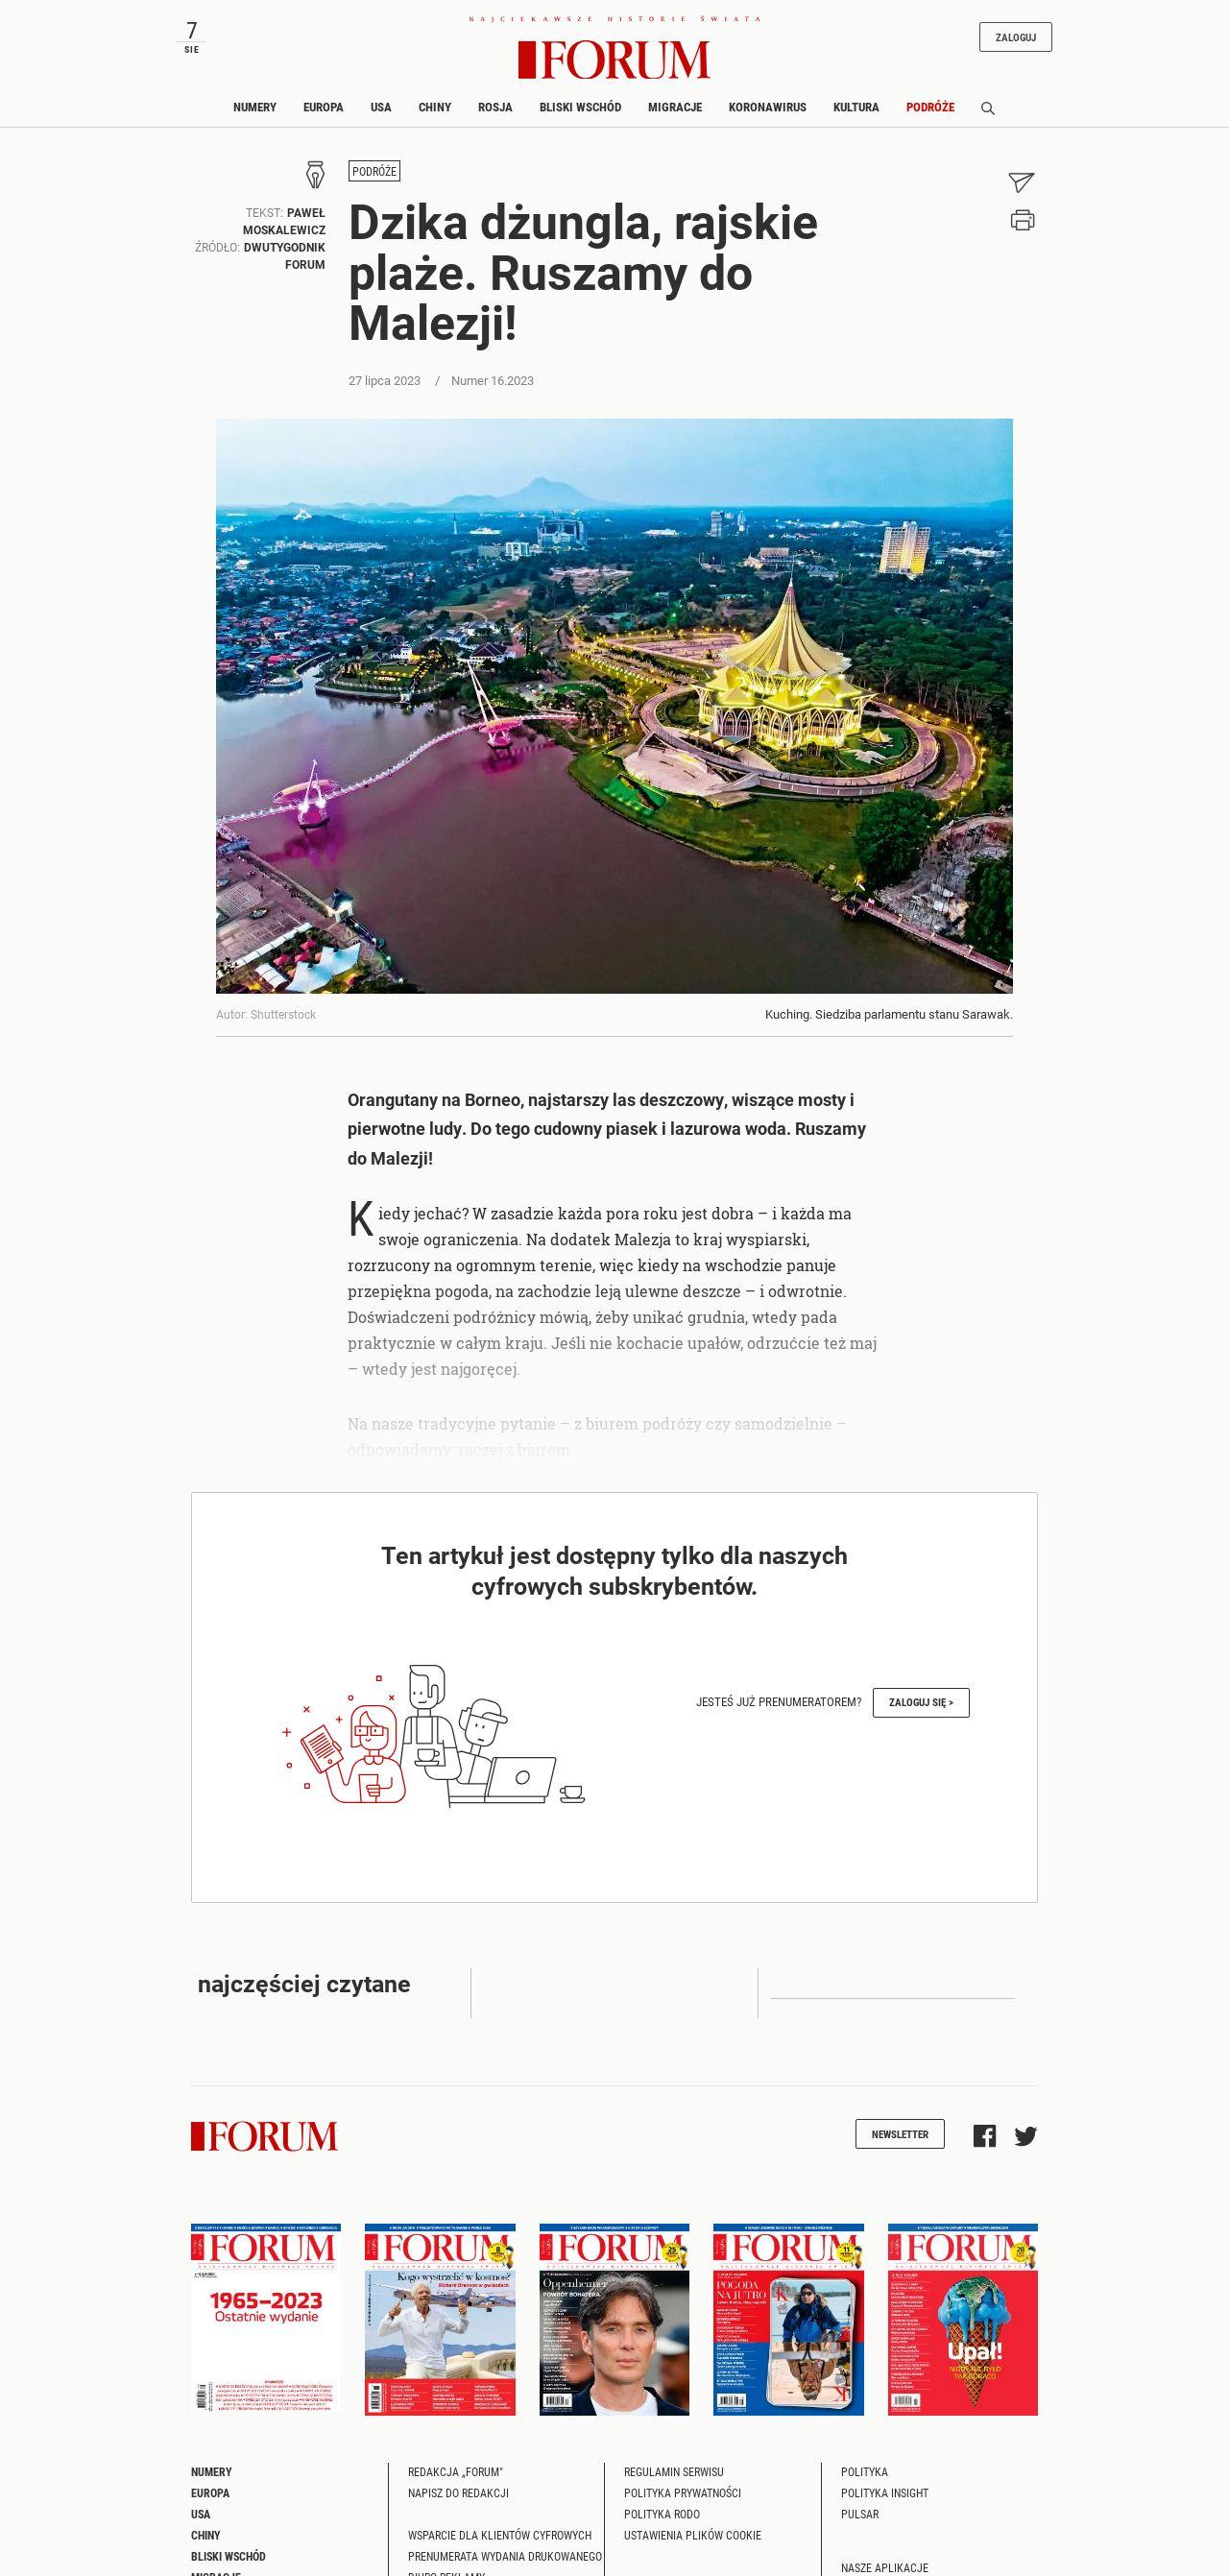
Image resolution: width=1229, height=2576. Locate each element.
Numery (255, 106)
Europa (323, 106)
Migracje (675, 106)
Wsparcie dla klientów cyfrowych (499, 2534)
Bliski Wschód (580, 106)
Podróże (930, 106)
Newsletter (900, 2134)
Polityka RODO (662, 2513)
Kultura (856, 106)
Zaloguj (1016, 37)
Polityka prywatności (682, 2492)
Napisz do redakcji (458, 2492)
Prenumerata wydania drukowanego (505, 2556)
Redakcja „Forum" (455, 2471)
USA (381, 106)
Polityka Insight (884, 2492)
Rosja (495, 106)
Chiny (435, 106)
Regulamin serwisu (674, 2471)
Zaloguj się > (921, 1702)
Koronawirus (768, 106)
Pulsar (860, 2513)
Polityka (864, 2471)
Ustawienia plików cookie (692, 2534)
